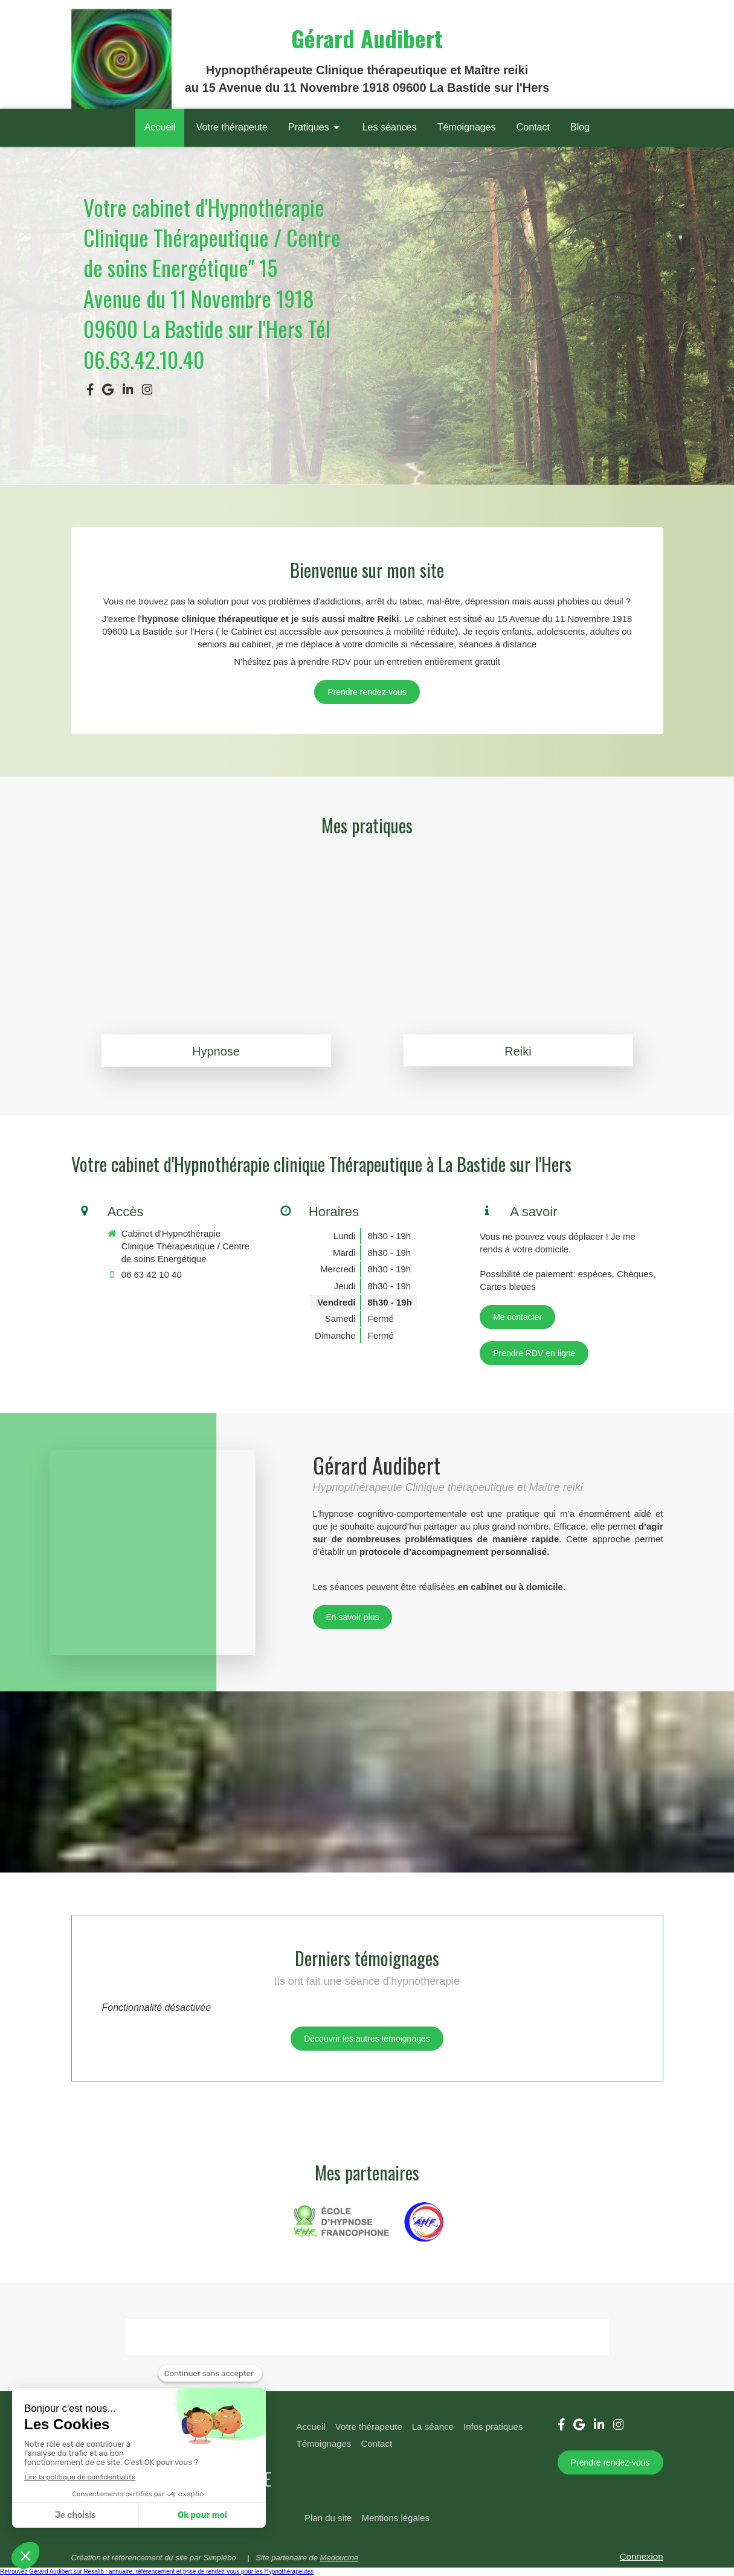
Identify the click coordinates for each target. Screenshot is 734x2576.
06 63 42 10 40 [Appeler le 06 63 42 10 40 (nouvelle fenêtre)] (151, 1274)
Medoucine (339, 2557)
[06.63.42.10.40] (367, 692)
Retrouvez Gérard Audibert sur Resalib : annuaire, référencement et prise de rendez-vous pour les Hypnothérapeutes (157, 2571)
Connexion (641, 2556)
